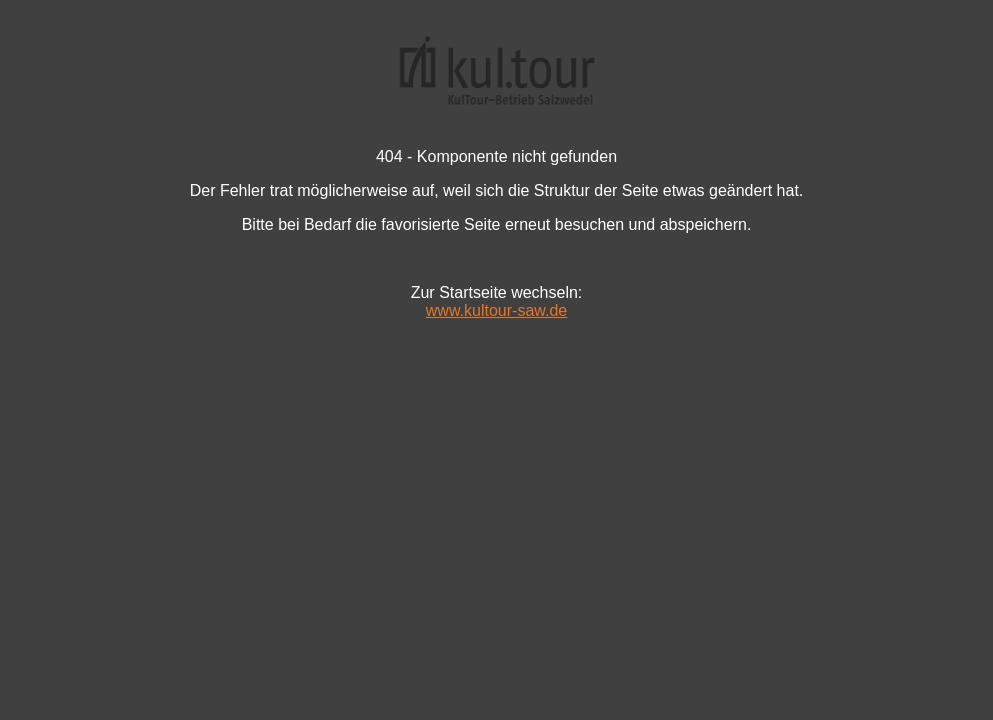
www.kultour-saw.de (496, 310)
